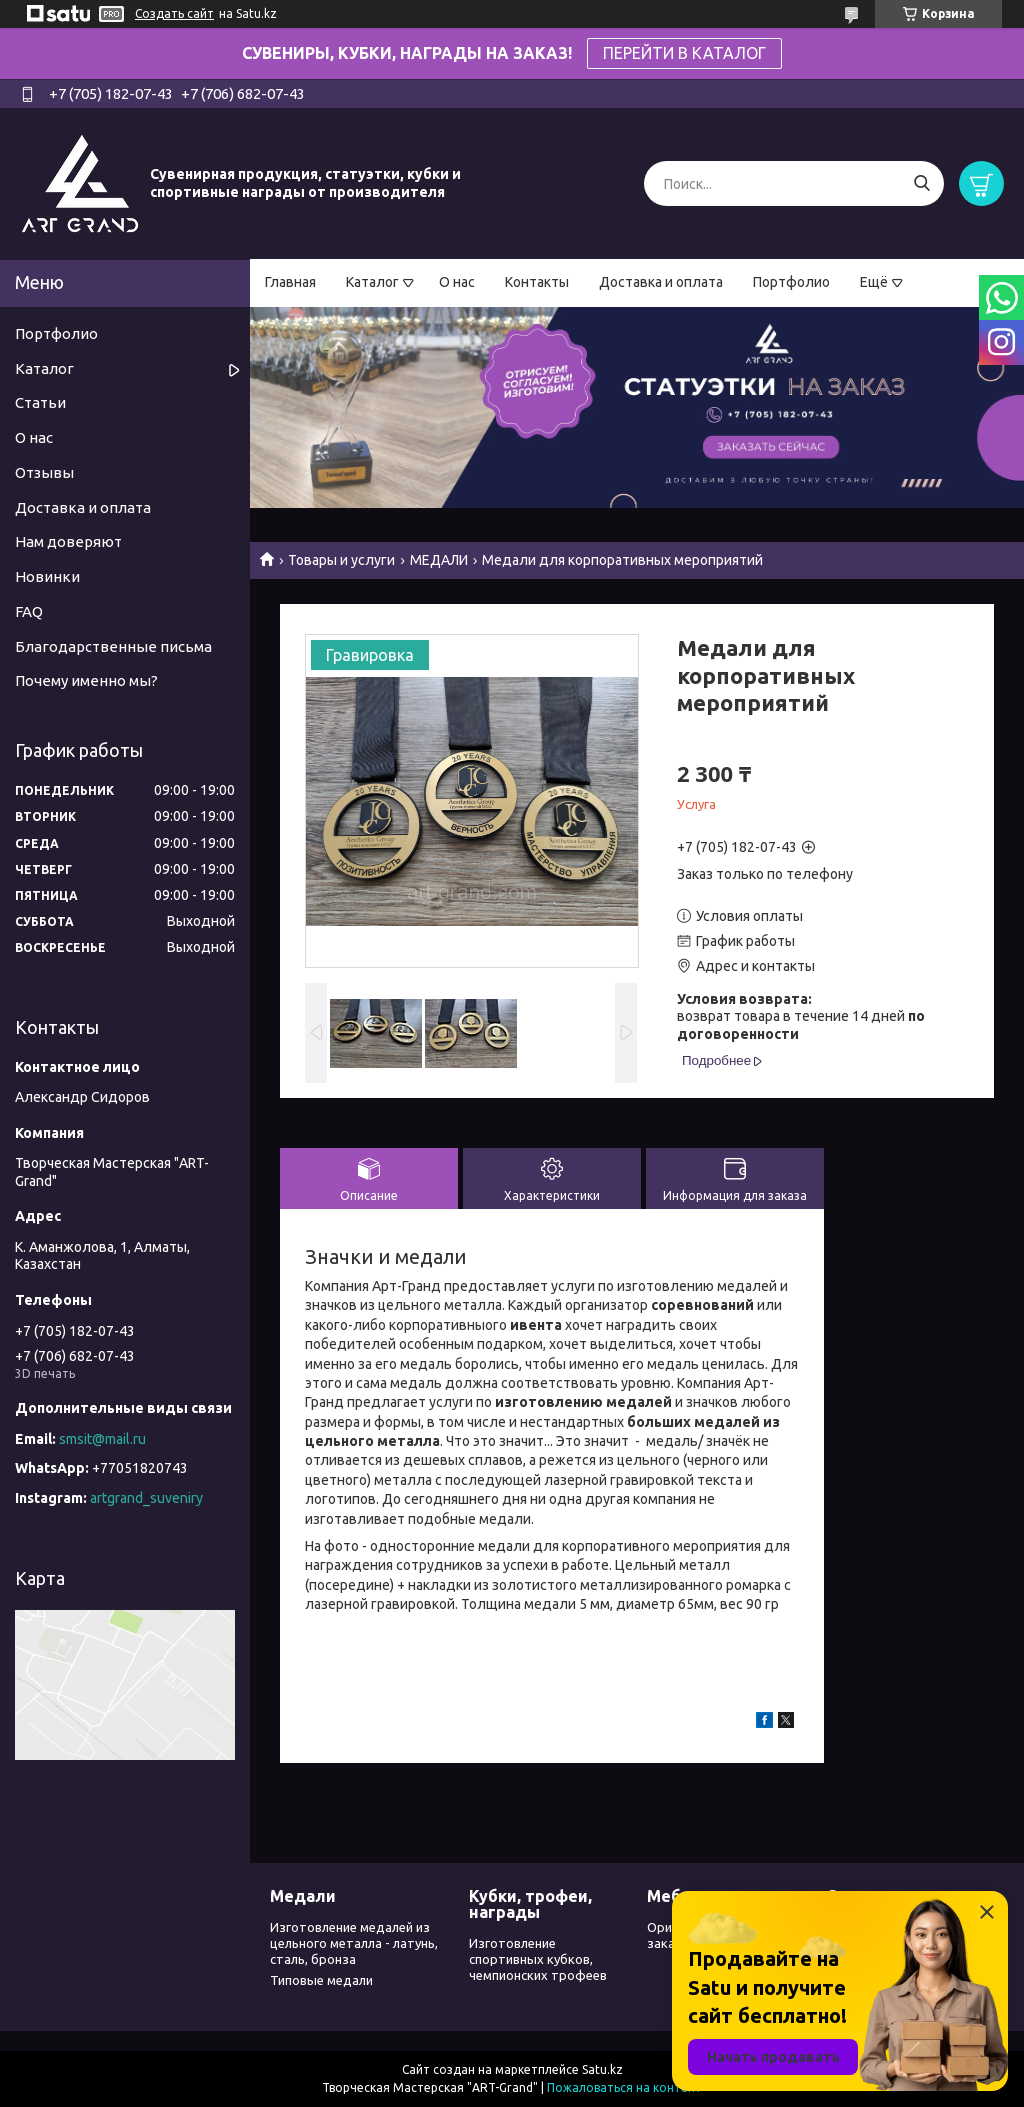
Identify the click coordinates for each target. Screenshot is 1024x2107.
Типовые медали (321, 1980)
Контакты (537, 282)
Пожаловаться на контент (624, 2087)
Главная (290, 282)
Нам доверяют (68, 541)
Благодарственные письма (113, 646)
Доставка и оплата (661, 282)
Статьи (40, 402)
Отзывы (44, 472)
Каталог (372, 282)
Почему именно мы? (86, 680)
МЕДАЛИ (439, 560)
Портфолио (791, 282)
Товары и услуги (341, 560)
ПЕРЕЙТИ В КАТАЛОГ (684, 53)
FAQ (29, 611)
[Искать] (921, 183)
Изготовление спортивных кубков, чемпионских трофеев (538, 1959)
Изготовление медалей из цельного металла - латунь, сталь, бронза (354, 1943)
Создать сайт (174, 13)
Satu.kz (602, 2069)
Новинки (47, 576)
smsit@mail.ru (102, 1439)
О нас (457, 282)
